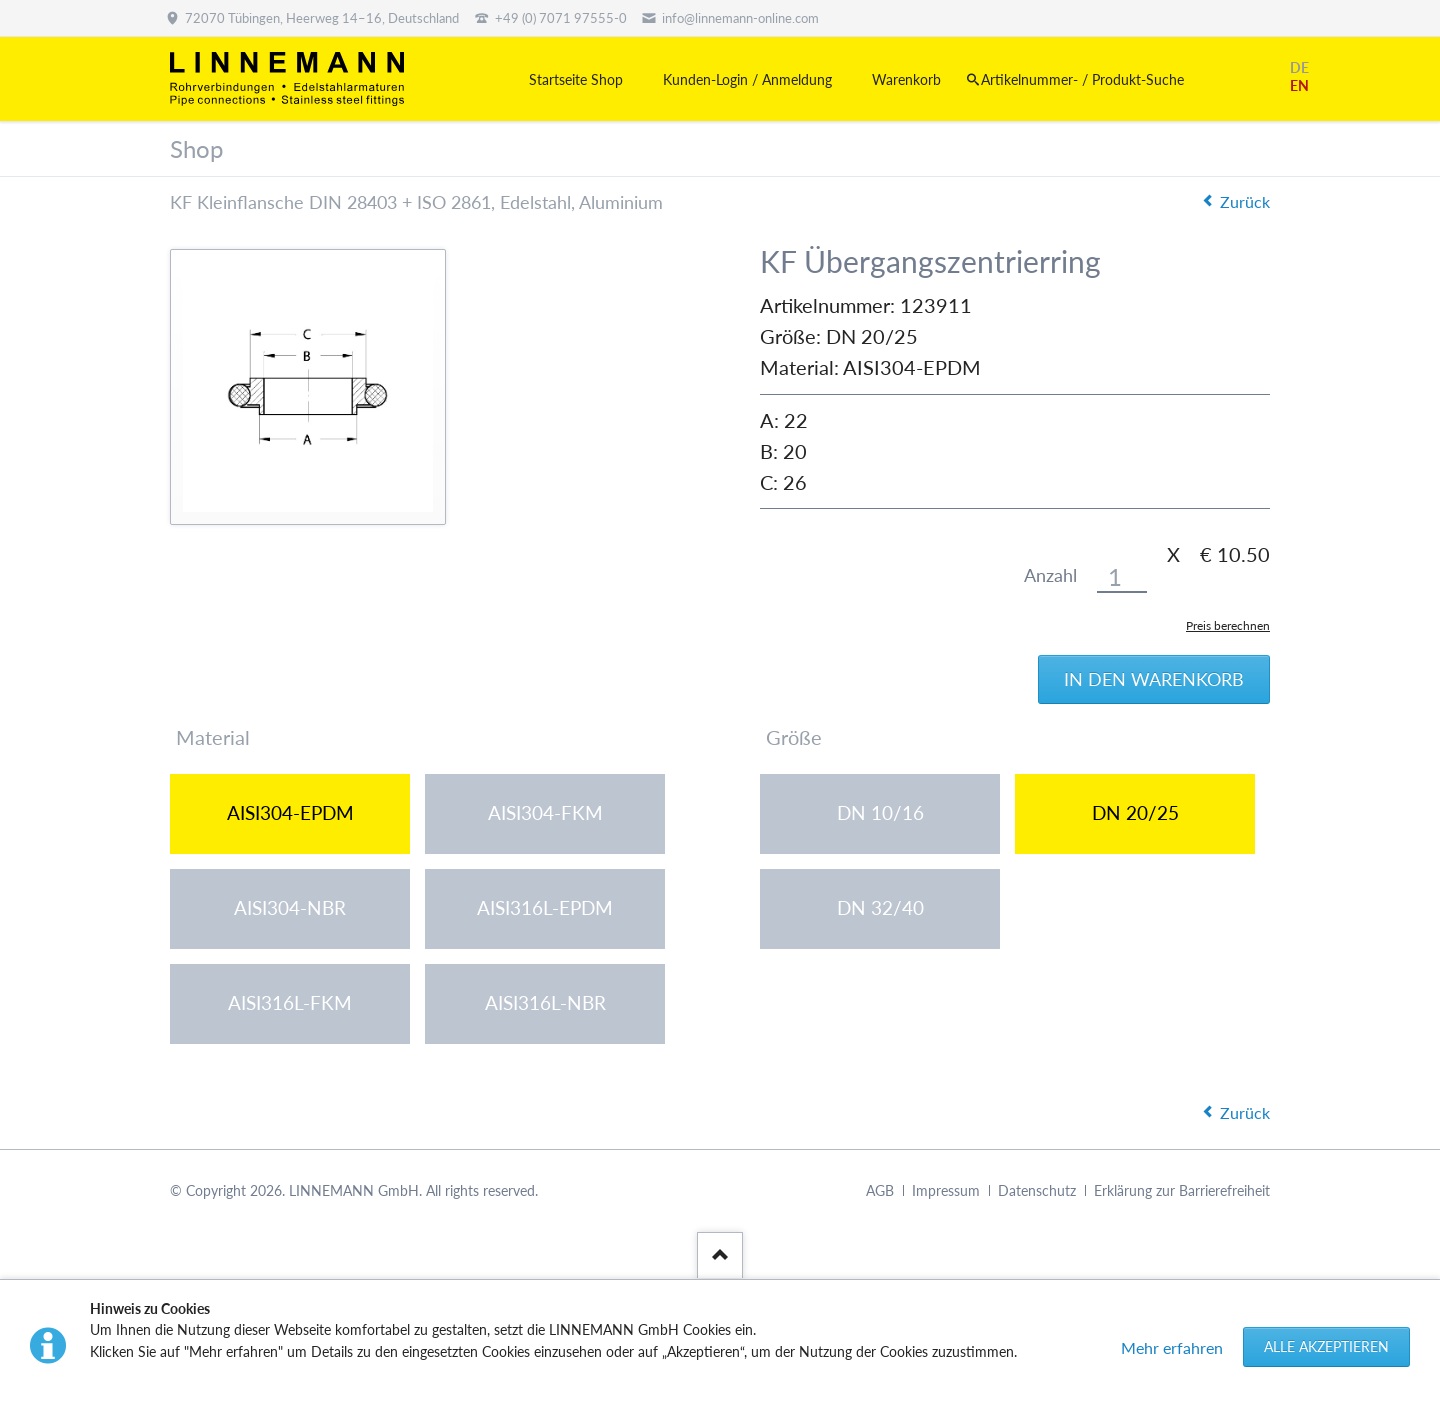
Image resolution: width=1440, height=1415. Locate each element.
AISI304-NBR (290, 908)
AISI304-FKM (545, 813)
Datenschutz (1037, 1191)
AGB (880, 1191)
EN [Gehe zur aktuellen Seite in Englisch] (1299, 85)
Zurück (1245, 201)
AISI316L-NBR (545, 1003)
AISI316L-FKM (290, 1003)
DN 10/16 (880, 813)
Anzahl (1050, 575)
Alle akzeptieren (1326, 1346)
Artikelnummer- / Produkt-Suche (1082, 79)
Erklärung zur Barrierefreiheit (1182, 1191)
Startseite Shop (576, 79)
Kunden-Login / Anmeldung (747, 79)
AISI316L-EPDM (545, 908)
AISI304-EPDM (290, 813)
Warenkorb (906, 79)
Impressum (946, 1191)
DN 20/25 (1135, 813)
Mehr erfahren (1172, 1347)
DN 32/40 (880, 908)
